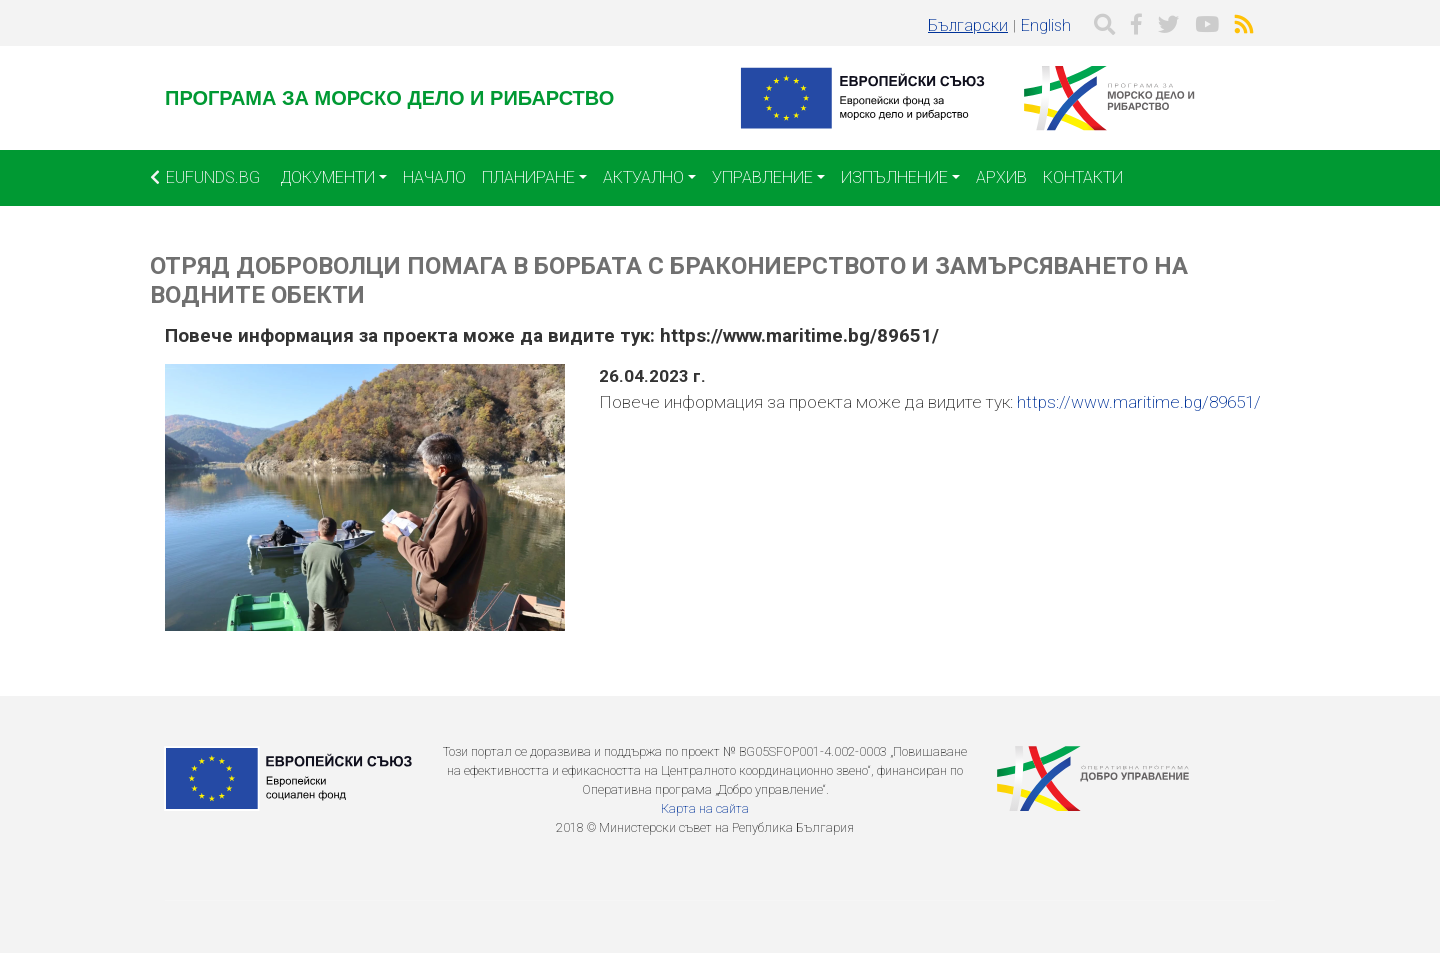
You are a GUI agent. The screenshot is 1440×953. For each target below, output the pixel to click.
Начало (434, 177)
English (1046, 25)
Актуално (643, 177)
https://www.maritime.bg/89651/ (1139, 402)
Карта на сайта (705, 808)
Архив (1001, 177)
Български (968, 25)
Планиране (528, 177)
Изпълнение (894, 177)
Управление (762, 177)
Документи (327, 177)
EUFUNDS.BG (205, 177)
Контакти (1083, 177)
